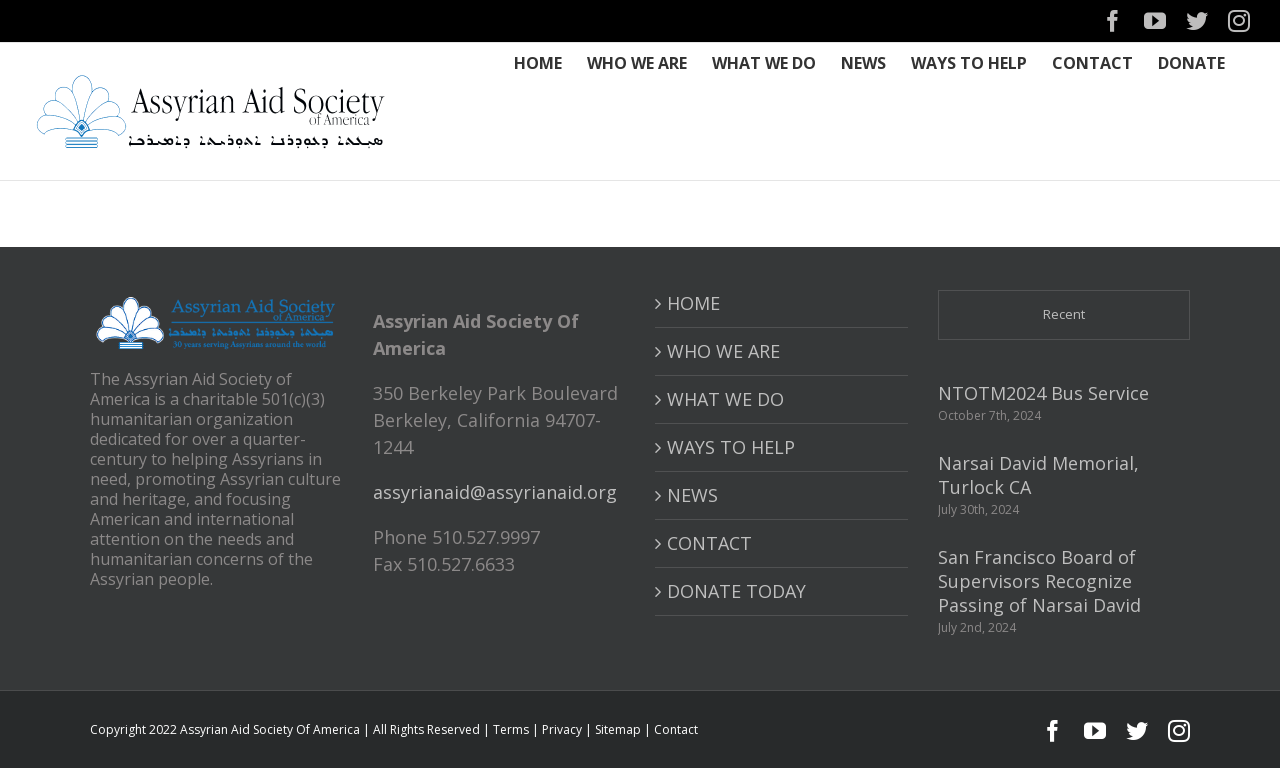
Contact (676, 729)
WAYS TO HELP (731, 447)
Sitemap (618, 729)
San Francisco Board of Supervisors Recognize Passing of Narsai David (1039, 581)
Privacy (562, 729)
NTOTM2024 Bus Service (1043, 393)
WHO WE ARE (723, 351)
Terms (511, 729)
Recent (1064, 314)
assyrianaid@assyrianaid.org (495, 492)
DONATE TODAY (736, 591)
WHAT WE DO (725, 399)
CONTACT (709, 543)
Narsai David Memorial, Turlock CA (1038, 475)
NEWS (692, 495)
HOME (693, 303)
